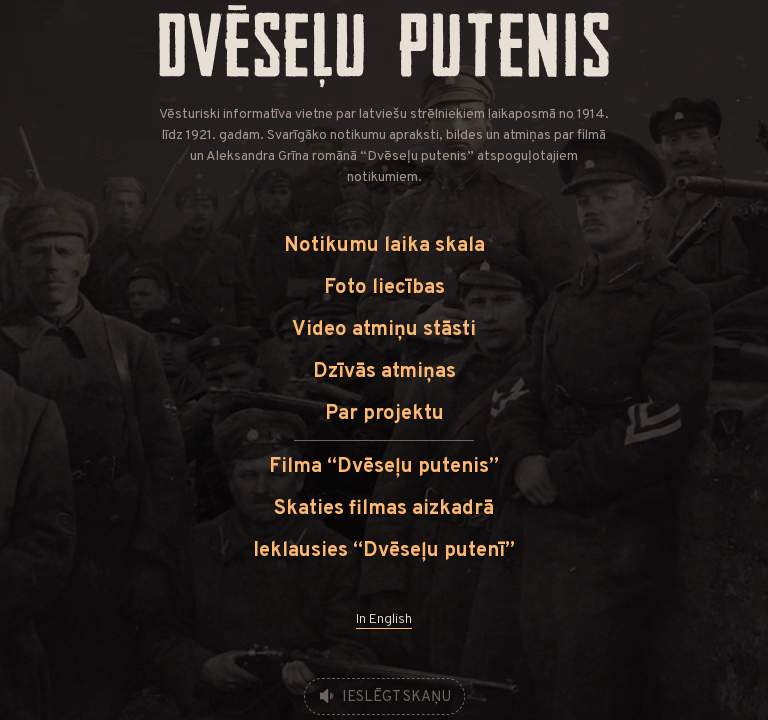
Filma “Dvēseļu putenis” (384, 467)
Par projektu (384, 414)
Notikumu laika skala (384, 246)
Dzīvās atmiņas (384, 372)
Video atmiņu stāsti (384, 330)
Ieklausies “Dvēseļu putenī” (384, 551)
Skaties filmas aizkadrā (384, 509)
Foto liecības (384, 288)
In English (384, 619)
